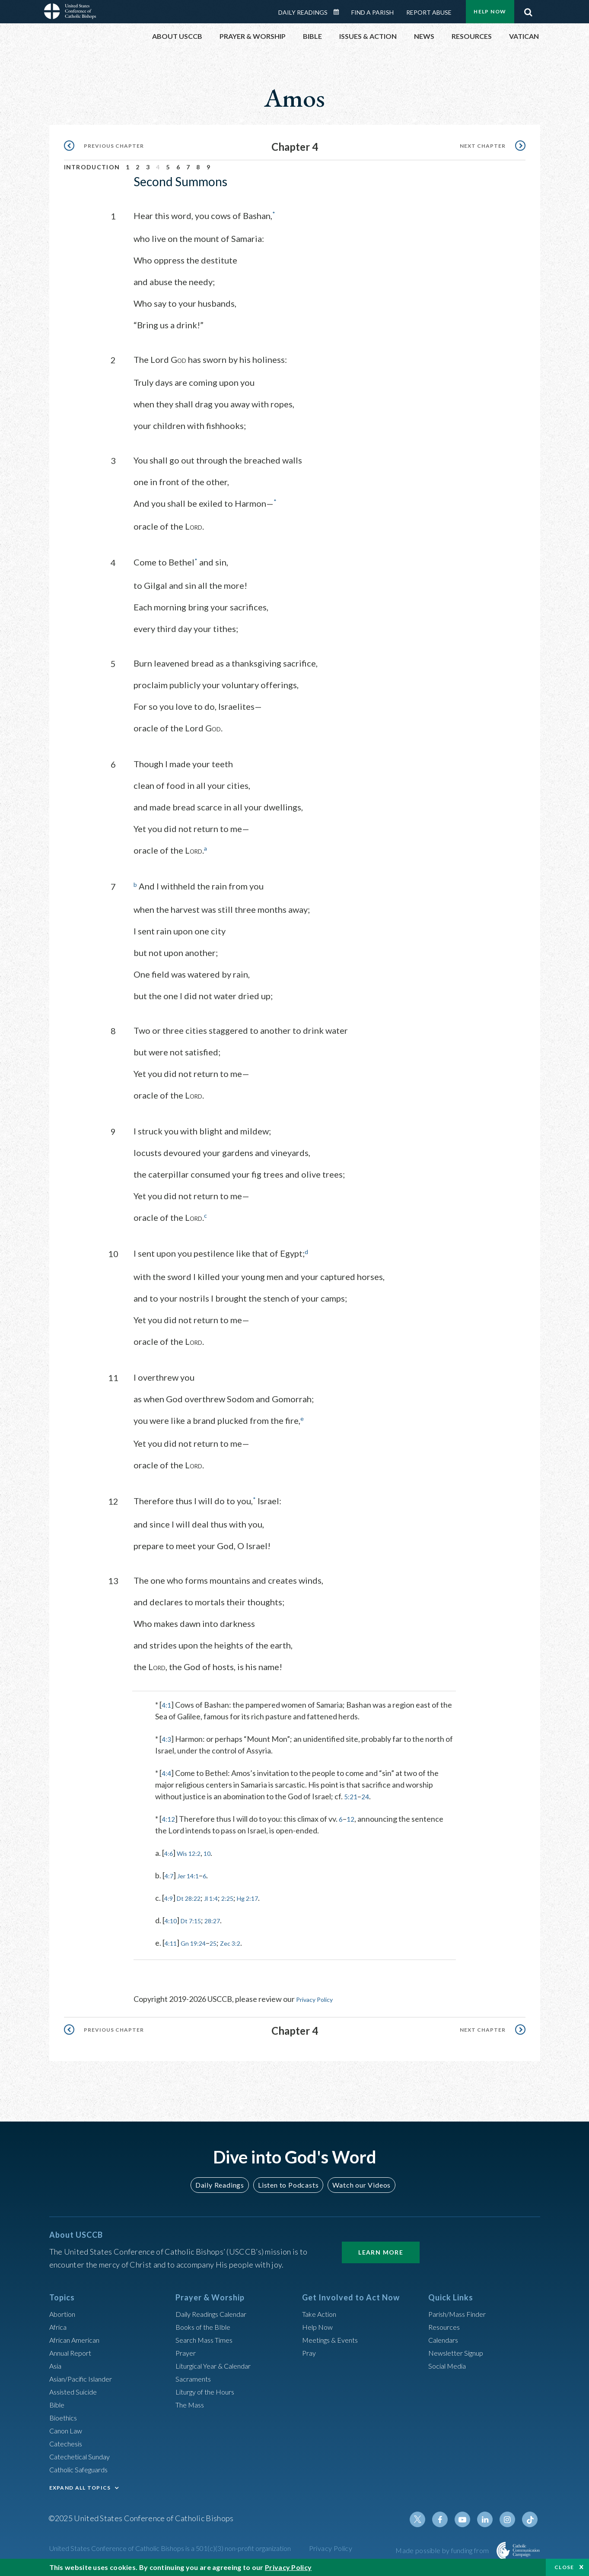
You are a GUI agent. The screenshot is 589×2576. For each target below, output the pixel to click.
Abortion (64, 2311)
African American (77, 2337)
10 (215, 1850)
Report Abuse (429, 12)
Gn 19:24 (199, 1940)
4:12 (169, 1816)
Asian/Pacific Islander (85, 2376)
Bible (58, 2402)
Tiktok (530, 2517)
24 (367, 1794)
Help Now (490, 11)
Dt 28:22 (194, 1895)
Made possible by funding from (442, 2548)
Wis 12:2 (193, 1850)
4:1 (167, 1702)
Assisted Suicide (76, 2389)
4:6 (169, 1850)
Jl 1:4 (220, 1895)
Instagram (510, 2517)
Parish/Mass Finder (460, 2311)
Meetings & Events (334, 2337)
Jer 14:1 (193, 1873)
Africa (59, 2324)
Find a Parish (372, 12)
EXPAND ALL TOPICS (80, 2485)
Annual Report (73, 2350)
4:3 (167, 1736)
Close (564, 2567)
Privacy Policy (319, 1996)
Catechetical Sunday (83, 2453)
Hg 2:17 (265, 1895)
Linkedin (489, 2517)
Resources (446, 2324)
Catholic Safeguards (83, 2466)
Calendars (445, 2337)
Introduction (92, 167)
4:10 (172, 1918)
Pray (310, 2350)
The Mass (191, 2402)
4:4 (167, 1771)
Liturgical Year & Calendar (219, 2363)
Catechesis (68, 2441)
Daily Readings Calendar (338, 12)
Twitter (427, 2517)
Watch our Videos (358, 2181)
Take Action (321, 2311)
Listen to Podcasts (287, 2181)
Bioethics (65, 2415)
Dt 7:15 (196, 1918)
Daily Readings (303, 12)
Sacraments (194, 2376)
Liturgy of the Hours (208, 2389)
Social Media (449, 2363)
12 (353, 1816)
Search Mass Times (207, 2337)
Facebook (447, 2517)
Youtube (468, 2517)
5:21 (351, 1794)
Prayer (186, 2350)
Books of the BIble (205, 2324)
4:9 (169, 1895)
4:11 (172, 1940)
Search (528, 9)
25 (222, 1940)
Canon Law (67, 2428)
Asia (56, 2363)
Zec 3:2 (243, 1940)
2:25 (240, 1895)
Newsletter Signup (459, 2350)
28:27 (222, 1918)
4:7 (170, 1873)
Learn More (380, 2249)
